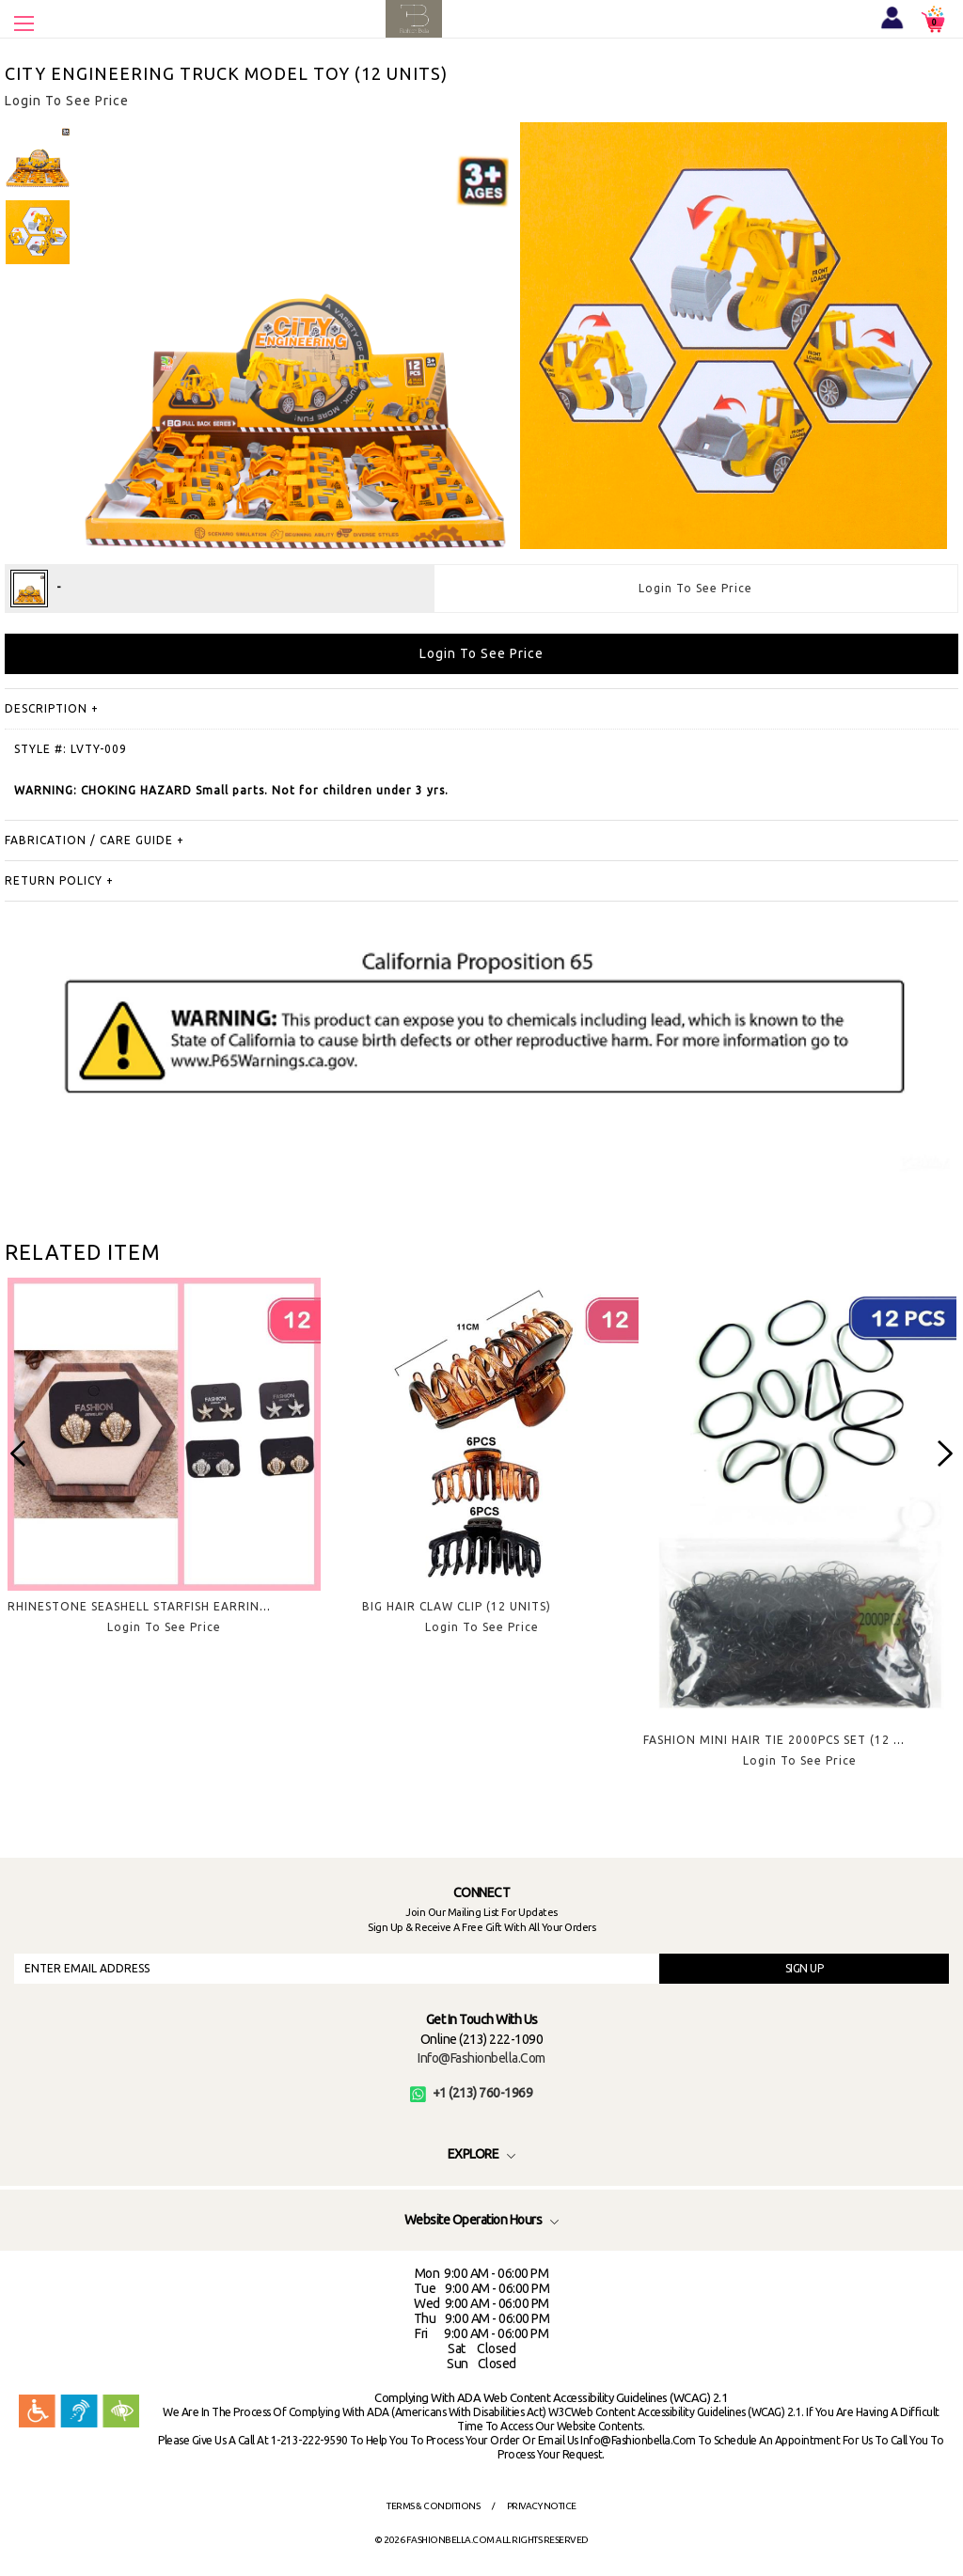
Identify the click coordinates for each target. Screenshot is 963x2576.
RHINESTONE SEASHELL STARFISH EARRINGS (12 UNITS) (175, 1606)
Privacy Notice (541, 2506)
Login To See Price (695, 588)
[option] (38, 155)
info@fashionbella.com (481, 2058)
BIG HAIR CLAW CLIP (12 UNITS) (456, 1606)
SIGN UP (804, 1968)
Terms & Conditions (433, 2506)
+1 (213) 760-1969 (471, 2092)
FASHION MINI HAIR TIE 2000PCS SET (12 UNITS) (789, 1740)
